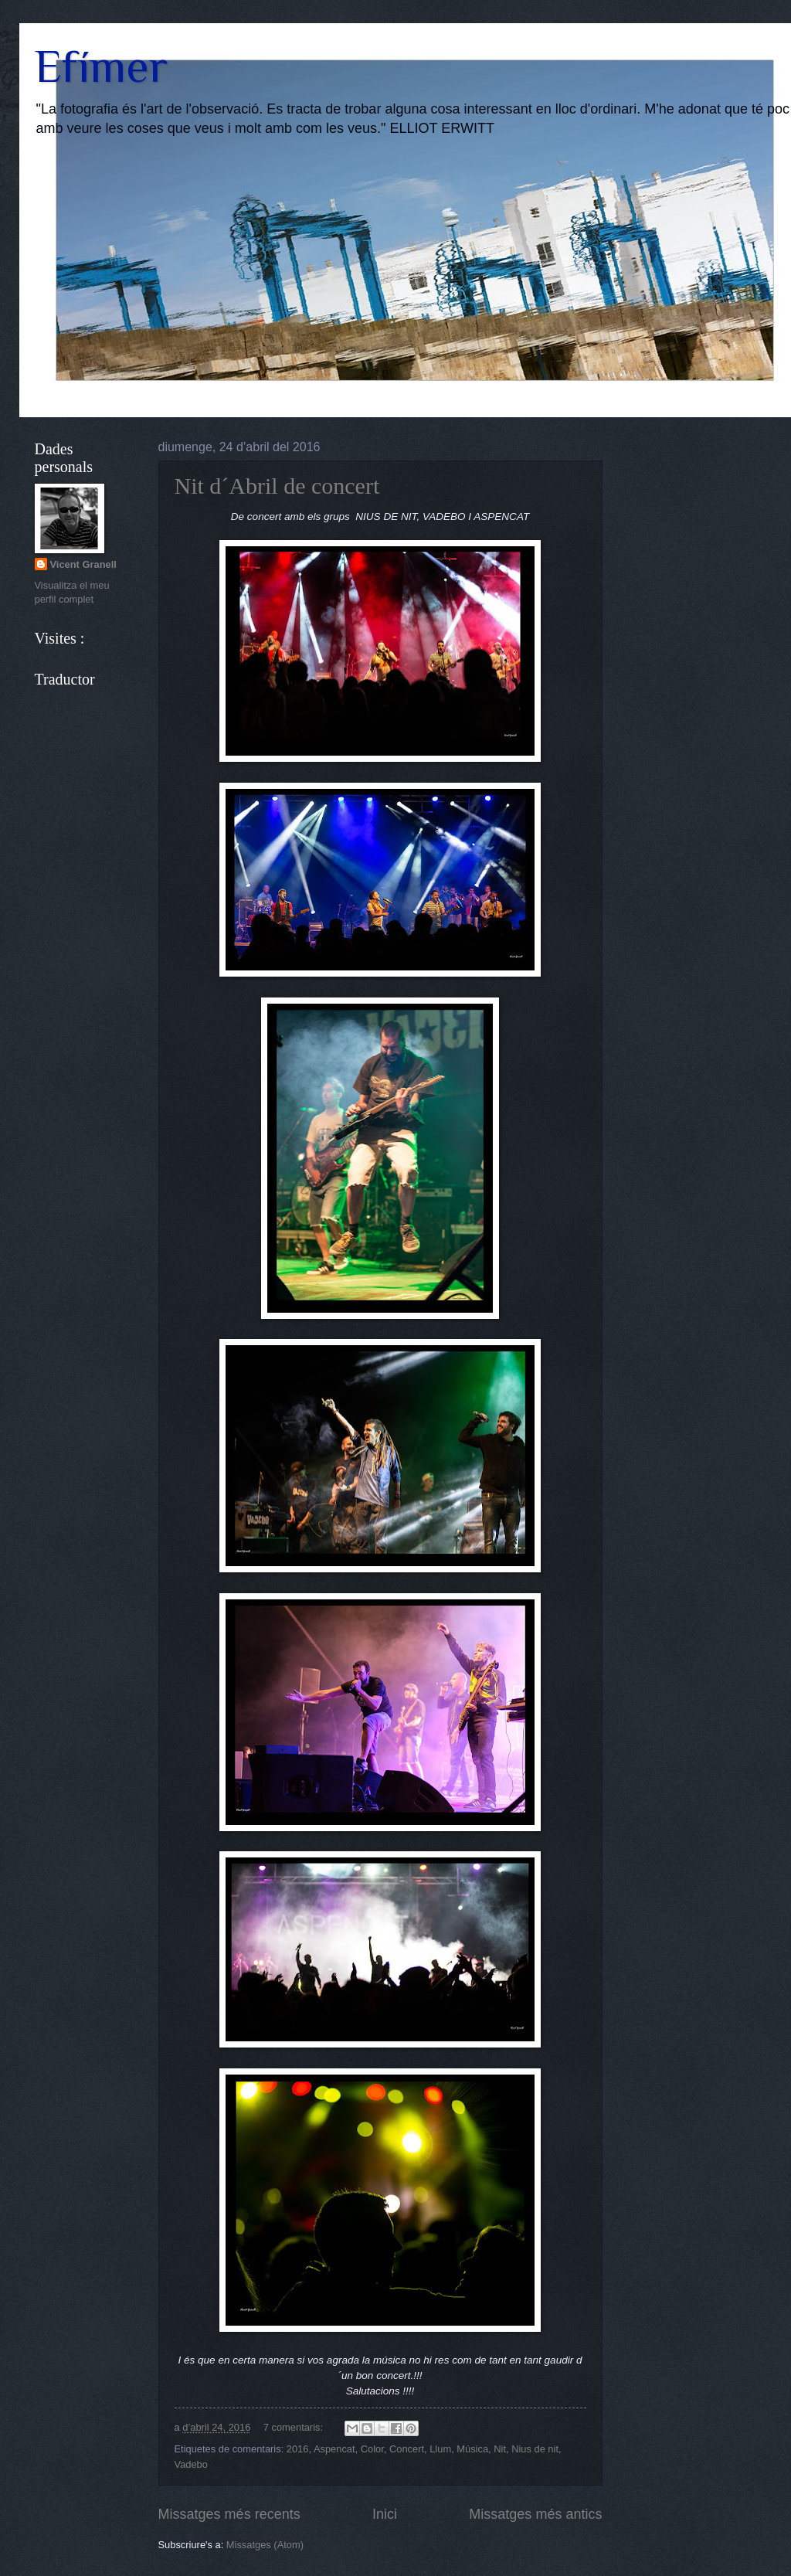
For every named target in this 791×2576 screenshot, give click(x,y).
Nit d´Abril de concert (277, 485)
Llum (440, 2449)
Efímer (101, 66)
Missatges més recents (229, 2514)
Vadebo (191, 2464)
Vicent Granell (83, 564)
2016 (298, 2449)
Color (372, 2449)
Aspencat (334, 2449)
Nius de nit (534, 2449)
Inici (384, 2514)
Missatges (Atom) (265, 2545)
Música (472, 2449)
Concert (406, 2449)
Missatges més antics (535, 2514)
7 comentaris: (294, 2427)
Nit (500, 2449)
